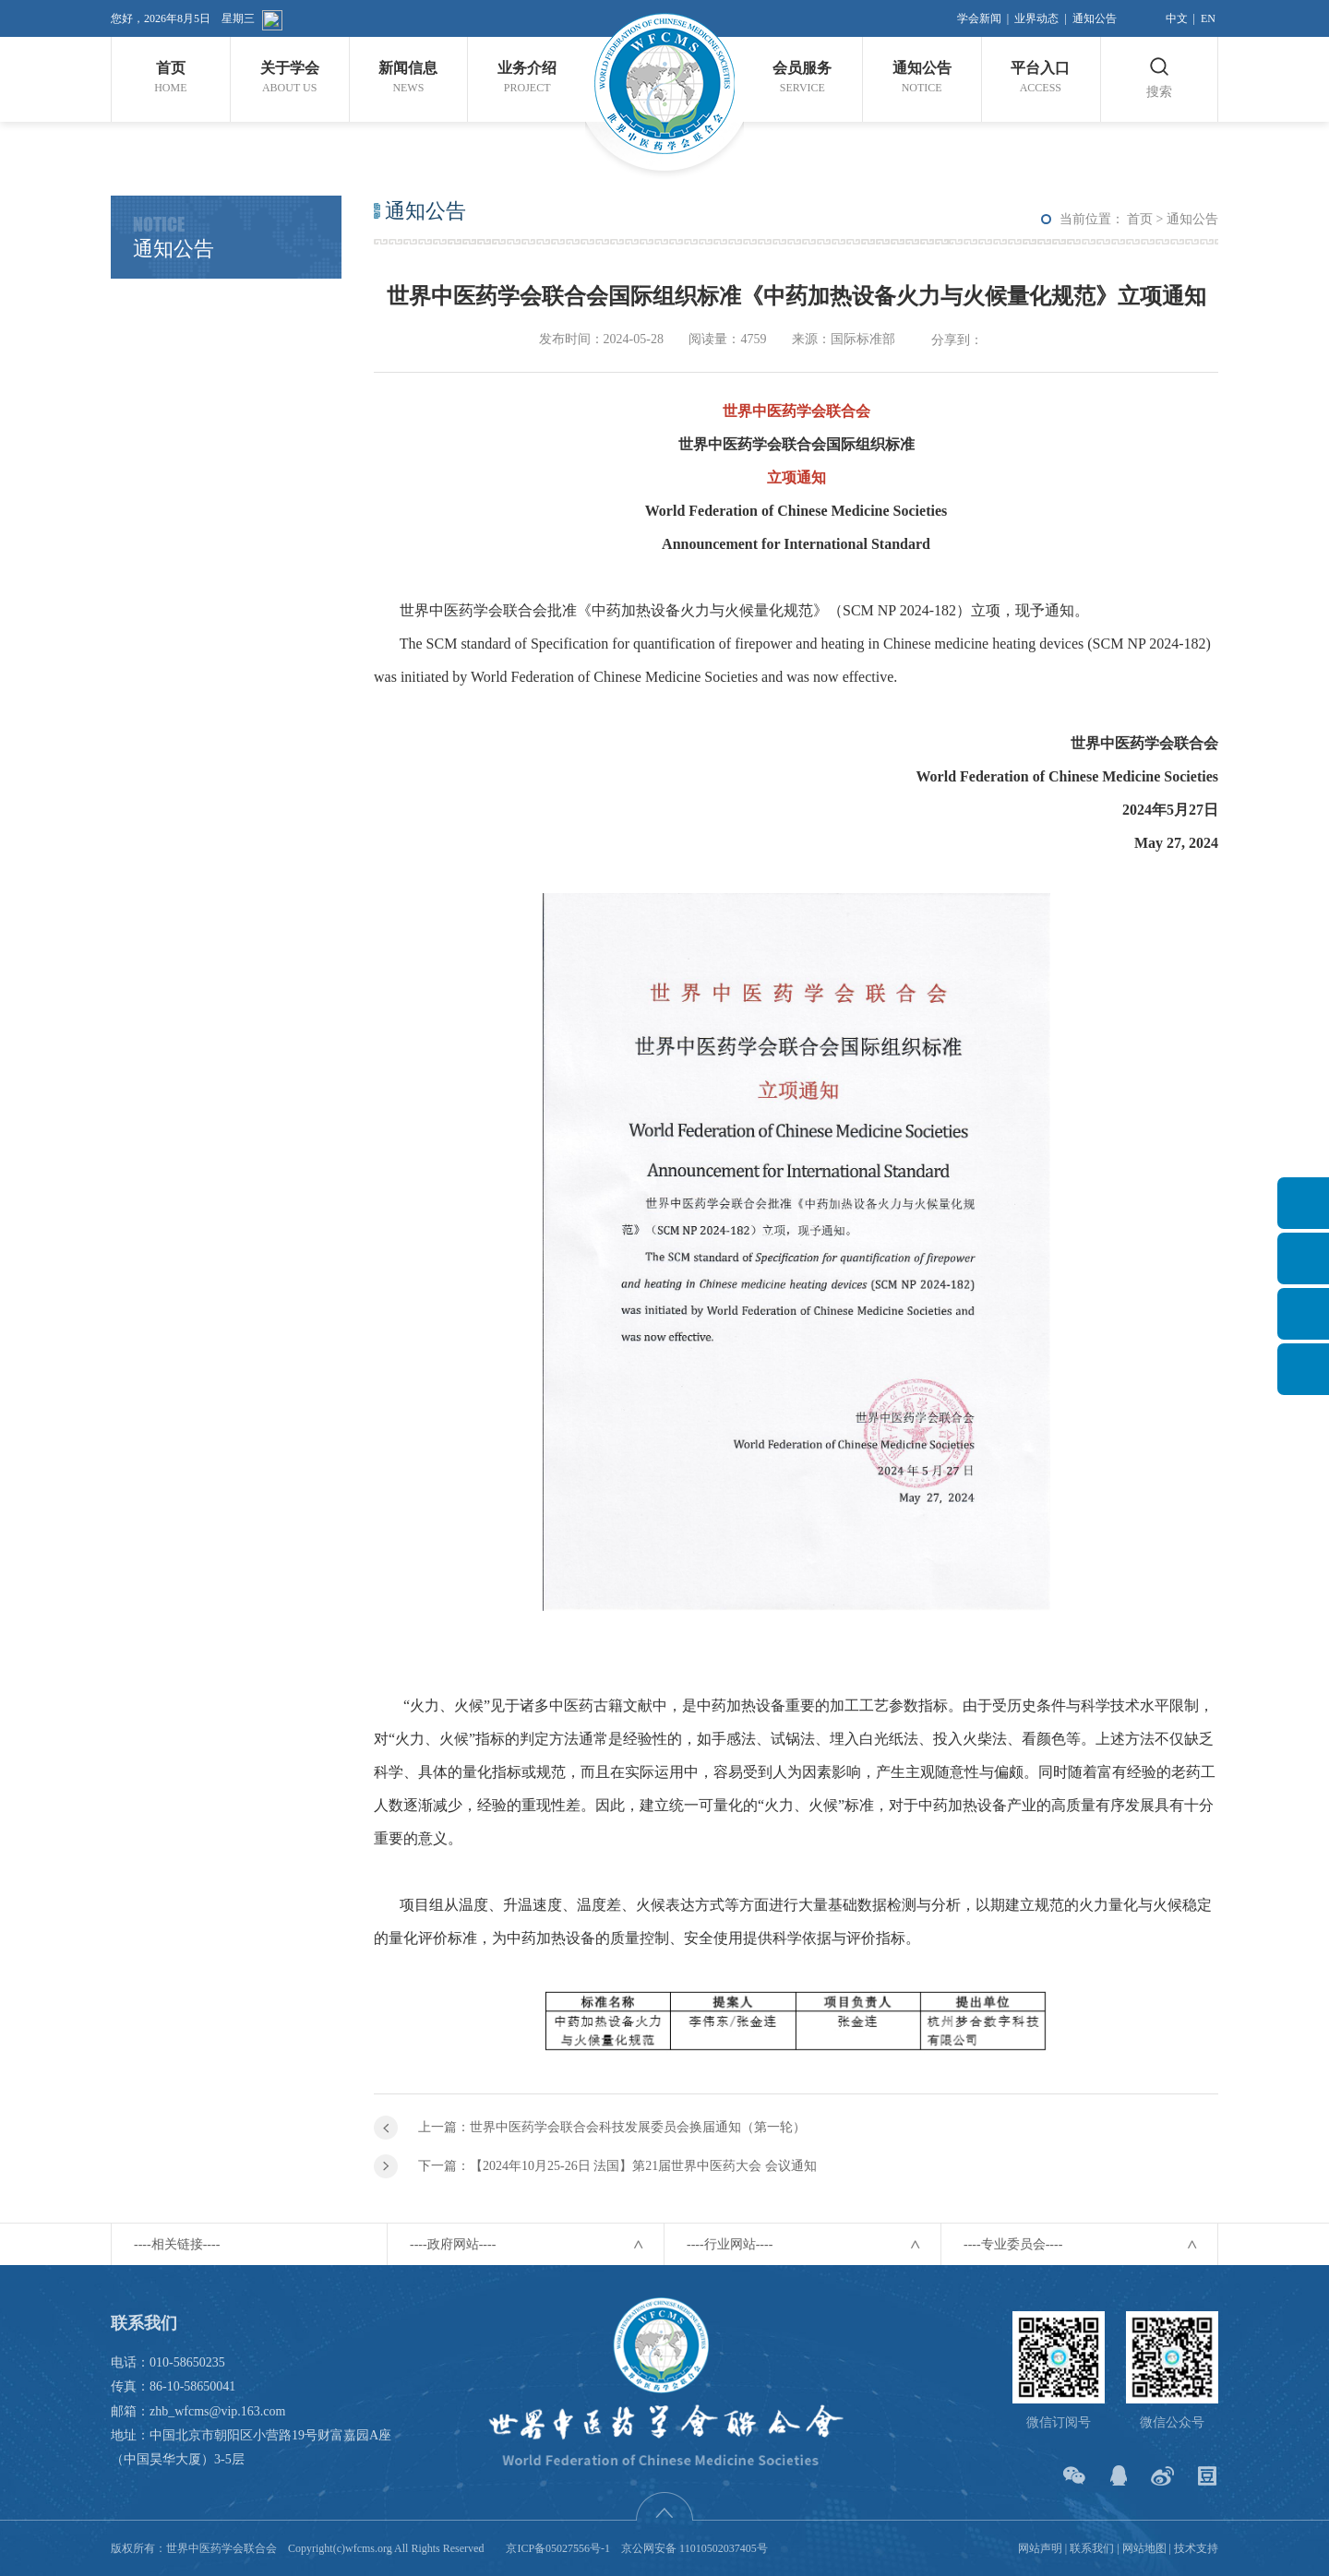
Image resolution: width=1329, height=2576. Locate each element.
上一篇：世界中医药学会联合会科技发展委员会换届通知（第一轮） (612, 2127)
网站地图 (1144, 2548)
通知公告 (1094, 18)
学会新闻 (979, 18)
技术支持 (1196, 2548)
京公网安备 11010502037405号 (694, 2548)
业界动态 (1036, 18)
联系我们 (1092, 2548)
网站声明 (1040, 2548)
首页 (1140, 219)
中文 (1177, 18)
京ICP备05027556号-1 (558, 2548)
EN (1208, 18)
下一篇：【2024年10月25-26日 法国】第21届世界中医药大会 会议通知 (617, 2166)
